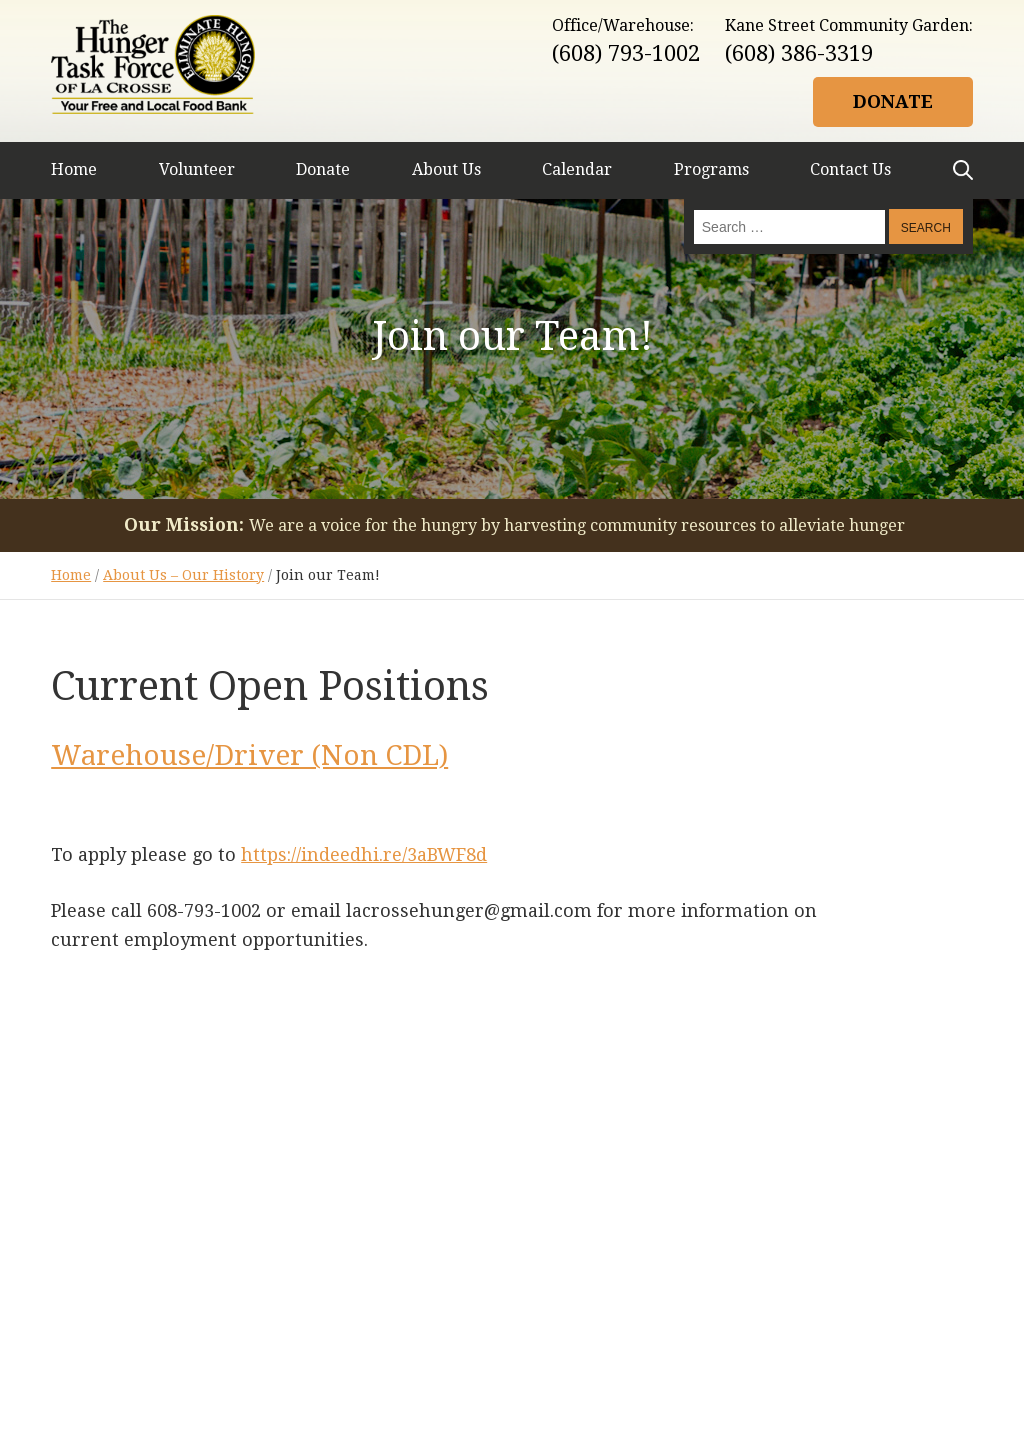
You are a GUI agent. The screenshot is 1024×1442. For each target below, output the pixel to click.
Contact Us (850, 169)
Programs (711, 169)
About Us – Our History (183, 575)
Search (963, 170)
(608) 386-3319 (799, 53)
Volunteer (197, 169)
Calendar (577, 169)
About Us (446, 169)
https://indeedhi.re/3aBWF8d (364, 854)
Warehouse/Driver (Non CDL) (249, 755)
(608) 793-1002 (626, 53)
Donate (893, 101)
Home (74, 169)
